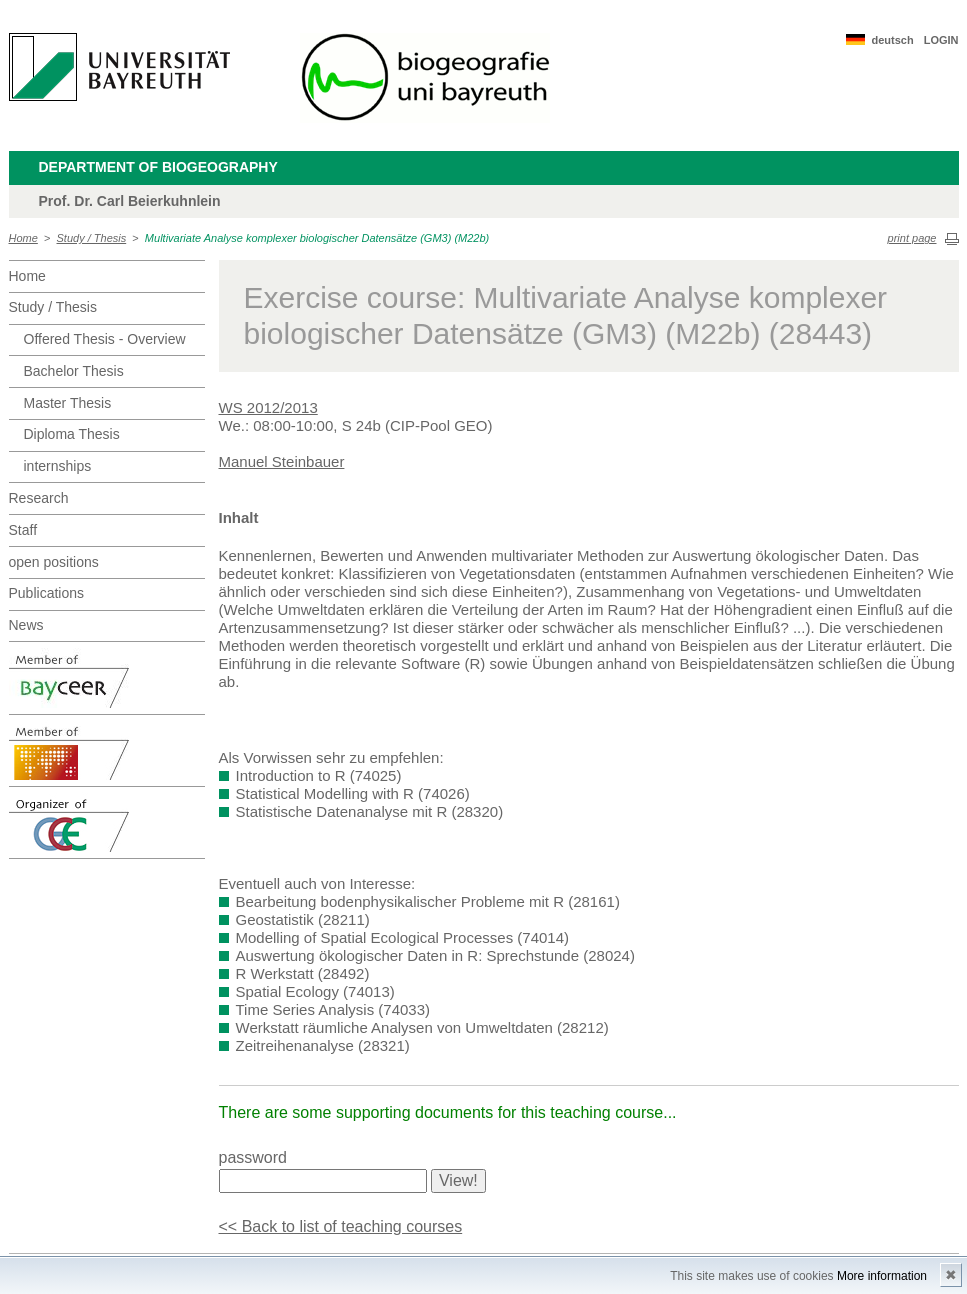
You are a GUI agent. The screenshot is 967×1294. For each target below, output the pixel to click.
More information (882, 1276)
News (26, 625)
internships (58, 466)
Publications (47, 593)
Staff (23, 530)
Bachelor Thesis (74, 371)
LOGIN (941, 40)
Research (39, 498)
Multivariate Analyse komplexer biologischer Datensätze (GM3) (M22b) (317, 238)
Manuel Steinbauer (282, 461)
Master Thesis (68, 403)
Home (23, 238)
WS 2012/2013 (268, 407)
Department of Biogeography (158, 167)
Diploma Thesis (72, 434)
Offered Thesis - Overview (105, 339)
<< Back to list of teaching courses (341, 1226)
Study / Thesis (92, 238)
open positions (54, 562)
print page (912, 238)
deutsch (892, 40)
